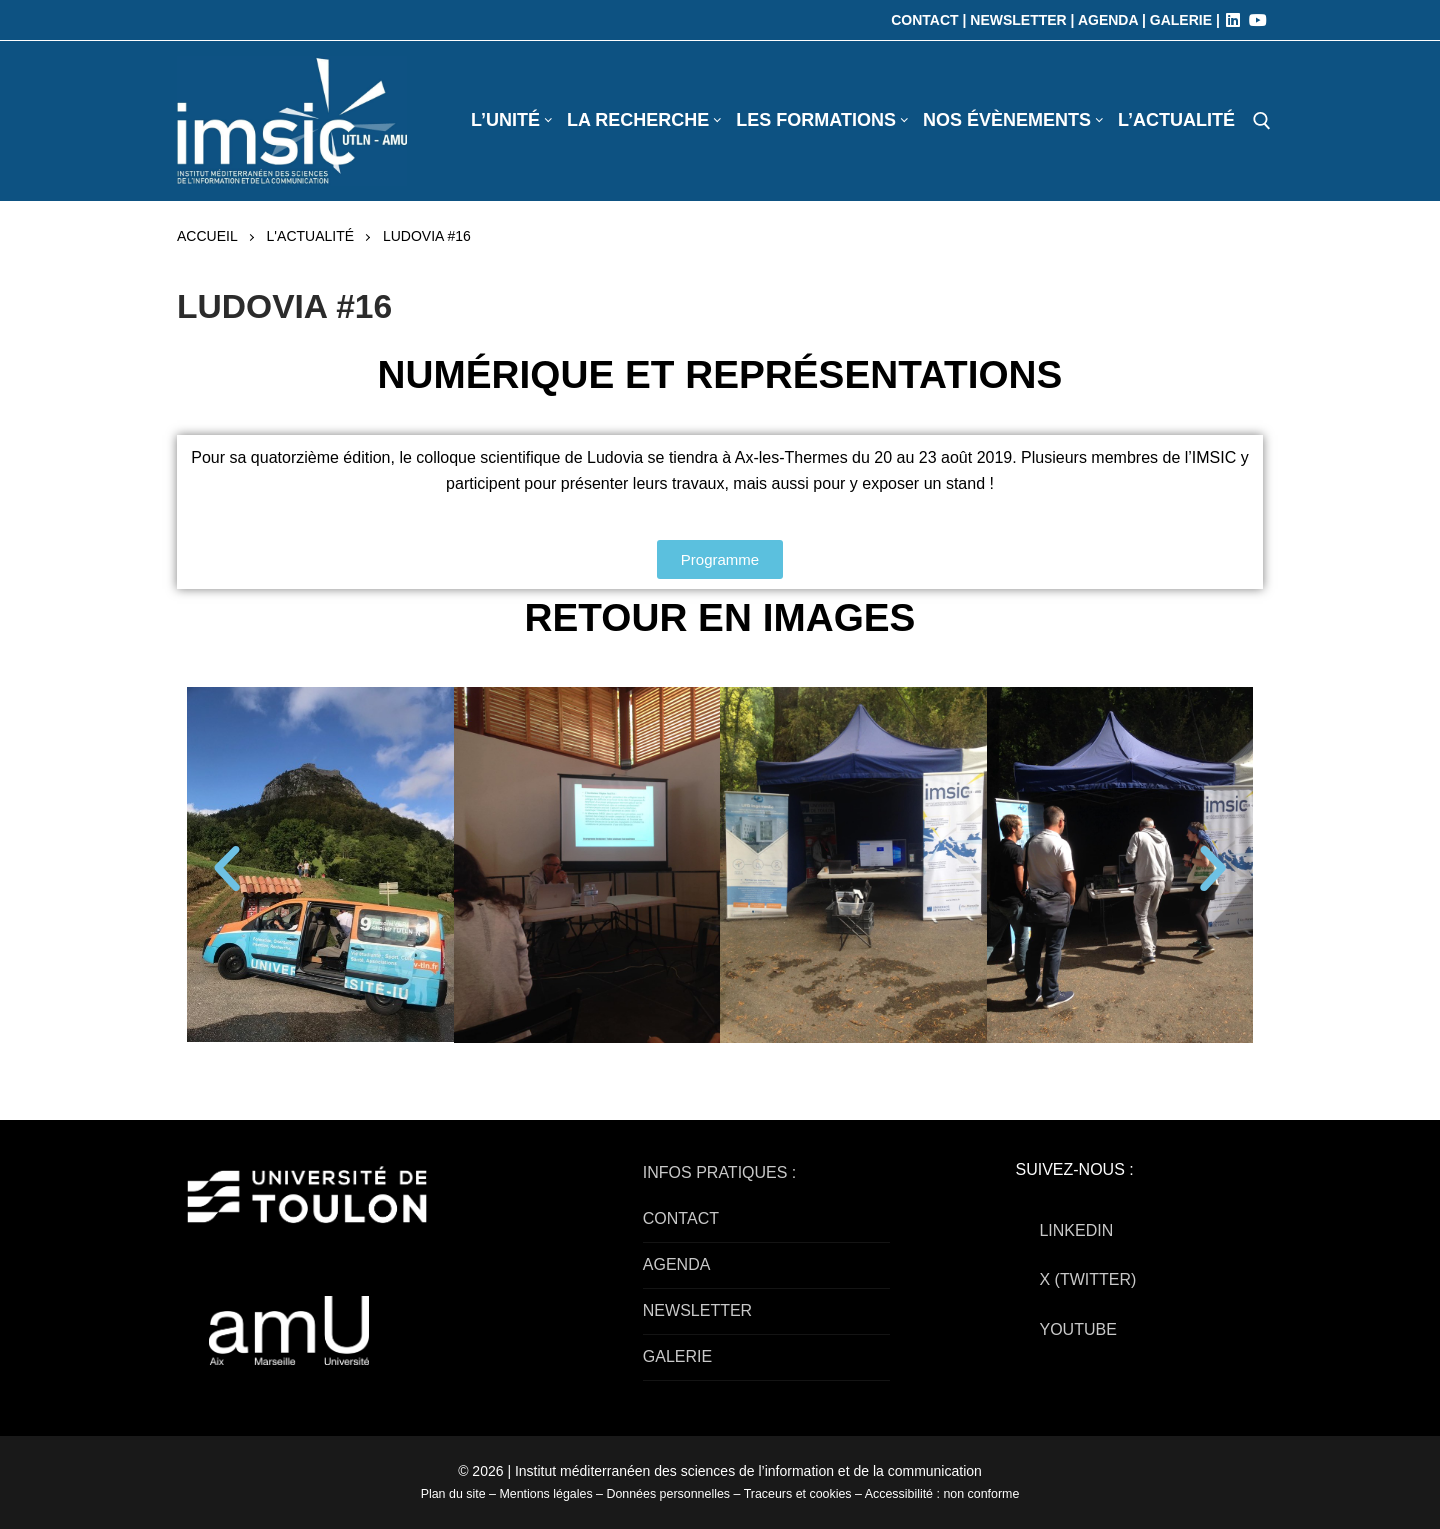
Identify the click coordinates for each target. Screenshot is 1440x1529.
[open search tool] (1262, 121)
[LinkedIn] (1233, 20)
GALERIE (677, 1356)
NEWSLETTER (697, 1310)
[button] (227, 869)
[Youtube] (1258, 20)
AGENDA (677, 1264)
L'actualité (310, 236)
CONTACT (681, 1218)
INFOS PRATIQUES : (720, 1172)
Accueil (207, 236)
